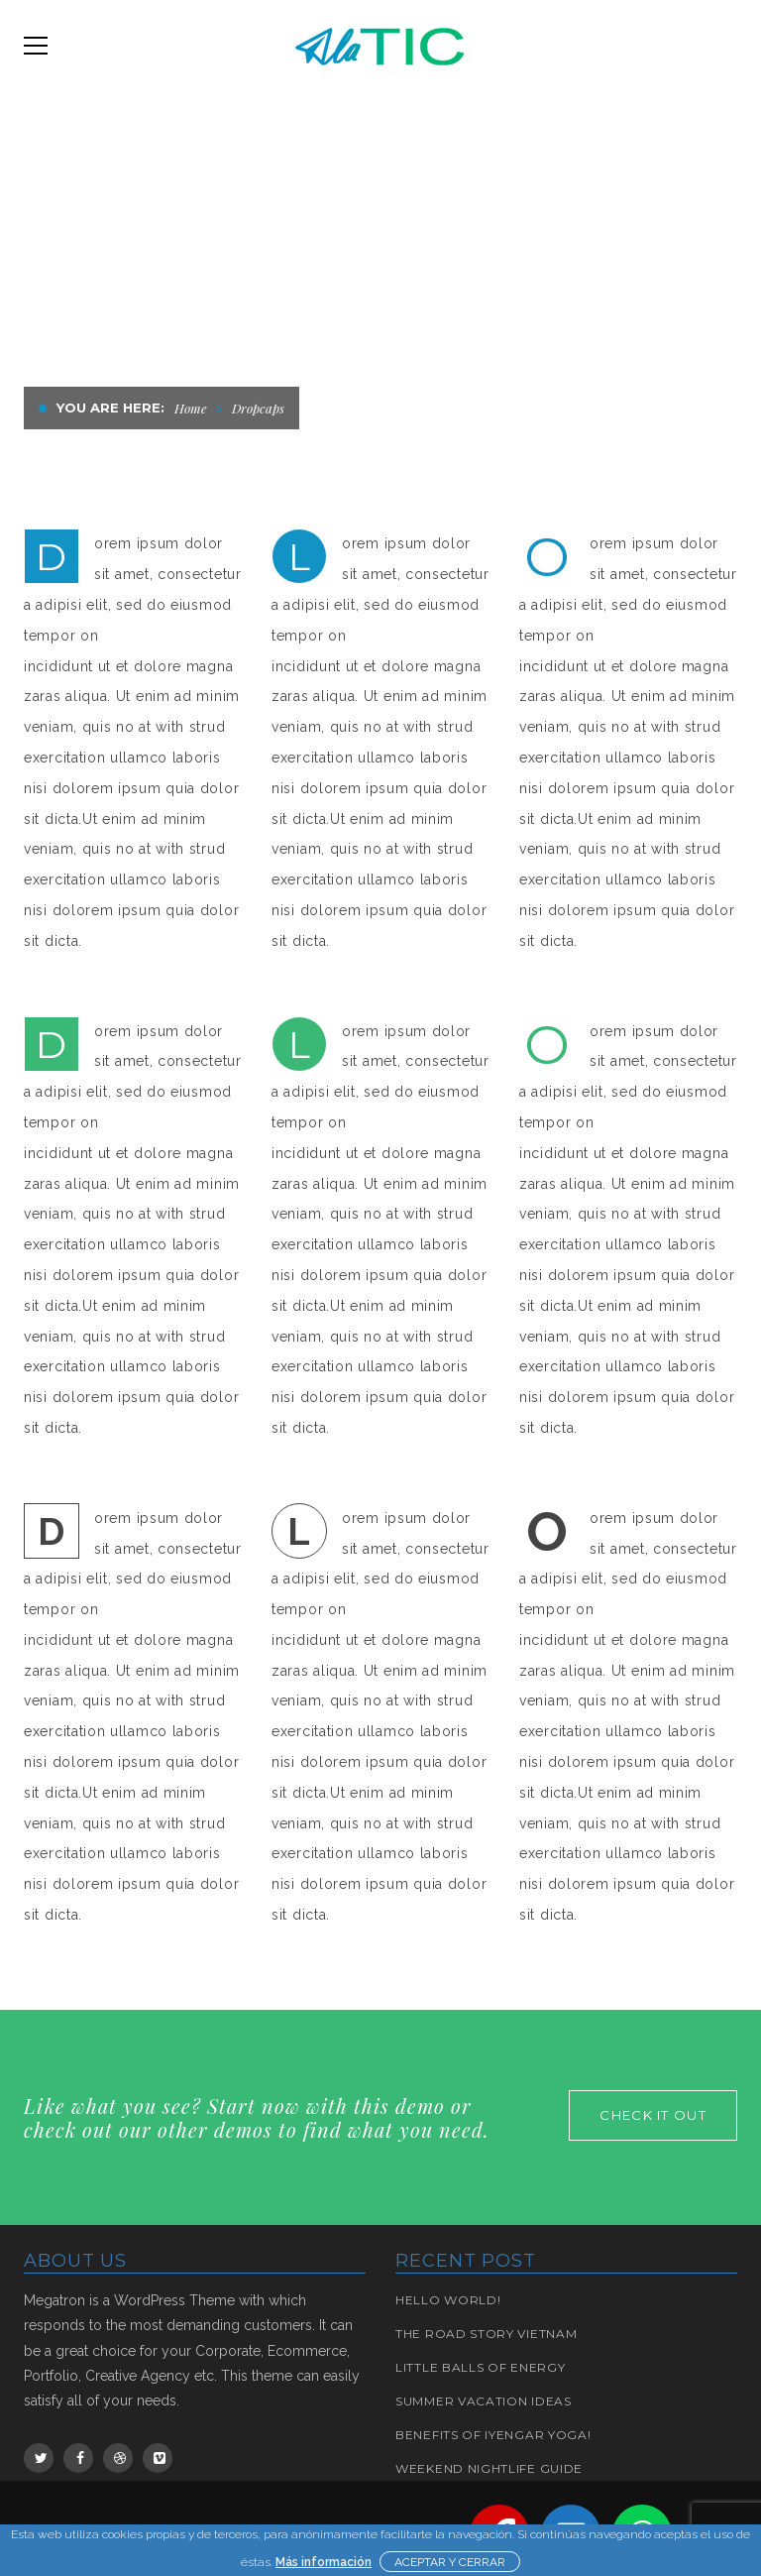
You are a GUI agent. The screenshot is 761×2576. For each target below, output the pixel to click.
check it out (653, 2115)
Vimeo (159, 2458)
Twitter (41, 2458)
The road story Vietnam (486, 2333)
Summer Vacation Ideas (483, 2401)
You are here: (110, 407)
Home (190, 408)
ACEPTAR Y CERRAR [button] (449, 2562)
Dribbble (120, 2458)
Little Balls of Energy (480, 2367)
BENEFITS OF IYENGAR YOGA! (493, 2434)
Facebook (80, 2458)
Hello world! (447, 2299)
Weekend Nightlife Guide (489, 2468)
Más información (323, 2562)
